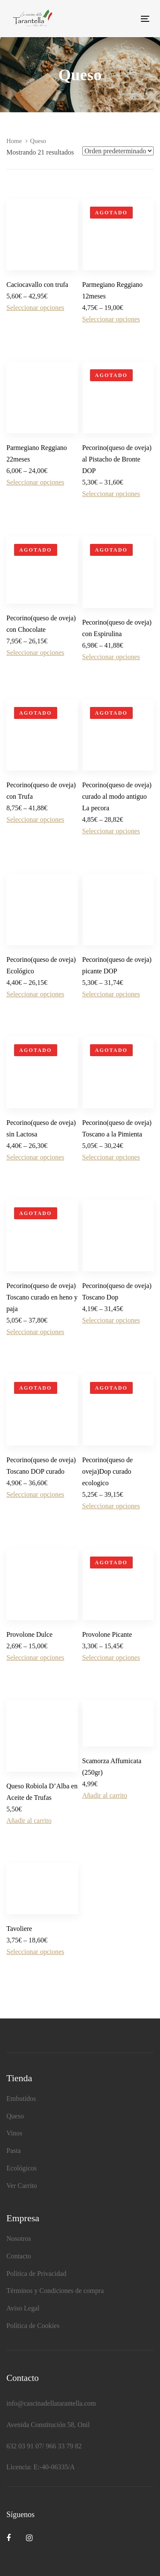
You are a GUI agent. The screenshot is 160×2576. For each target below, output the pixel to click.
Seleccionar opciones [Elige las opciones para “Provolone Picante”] (111, 1657)
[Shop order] (118, 150)
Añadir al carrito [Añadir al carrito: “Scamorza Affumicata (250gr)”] (105, 1795)
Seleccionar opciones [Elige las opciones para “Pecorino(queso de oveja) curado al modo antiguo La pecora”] (111, 831)
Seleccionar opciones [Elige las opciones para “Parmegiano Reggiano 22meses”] (35, 482)
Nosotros (18, 2238)
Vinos (14, 2133)
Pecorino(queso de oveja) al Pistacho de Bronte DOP (117, 459)
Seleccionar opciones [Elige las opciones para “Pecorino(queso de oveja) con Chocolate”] (35, 652)
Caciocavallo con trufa (37, 284)
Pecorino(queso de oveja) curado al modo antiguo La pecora (117, 796)
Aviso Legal (22, 2308)
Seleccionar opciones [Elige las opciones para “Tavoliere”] (35, 1951)
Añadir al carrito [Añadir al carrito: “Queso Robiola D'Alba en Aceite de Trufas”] (29, 1820)
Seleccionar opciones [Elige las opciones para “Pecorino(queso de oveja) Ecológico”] (35, 994)
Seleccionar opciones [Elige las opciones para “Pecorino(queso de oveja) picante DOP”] (111, 994)
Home (14, 140)
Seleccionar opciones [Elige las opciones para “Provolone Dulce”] (35, 1657)
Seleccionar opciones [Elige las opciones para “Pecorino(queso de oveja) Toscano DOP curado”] (35, 1494)
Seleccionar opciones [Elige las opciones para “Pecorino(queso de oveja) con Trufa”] (35, 819)
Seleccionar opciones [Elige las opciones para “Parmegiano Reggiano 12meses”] (111, 319)
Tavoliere (19, 1928)
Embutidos (21, 2098)
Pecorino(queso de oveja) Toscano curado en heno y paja (42, 1297)
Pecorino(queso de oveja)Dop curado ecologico (107, 1471)
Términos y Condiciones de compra (55, 2290)
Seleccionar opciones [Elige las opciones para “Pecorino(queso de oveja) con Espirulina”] (111, 656)
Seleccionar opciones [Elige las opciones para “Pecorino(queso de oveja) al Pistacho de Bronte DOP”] (111, 493)
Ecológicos (21, 2168)
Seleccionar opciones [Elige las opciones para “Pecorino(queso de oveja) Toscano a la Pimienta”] (111, 1157)
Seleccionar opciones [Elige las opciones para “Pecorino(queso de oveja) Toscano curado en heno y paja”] (35, 1331)
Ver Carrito (21, 2185)
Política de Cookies (32, 2325)
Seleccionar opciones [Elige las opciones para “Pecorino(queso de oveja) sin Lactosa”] (35, 1157)
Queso (15, 2116)
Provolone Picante (107, 1634)
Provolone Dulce (29, 1634)
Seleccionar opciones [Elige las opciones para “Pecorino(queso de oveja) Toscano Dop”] (111, 1320)
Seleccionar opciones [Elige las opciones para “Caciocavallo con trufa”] (35, 307)
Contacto (18, 2256)
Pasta (13, 2150)
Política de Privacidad (36, 2273)
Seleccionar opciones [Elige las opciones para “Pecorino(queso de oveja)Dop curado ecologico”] (111, 1506)
